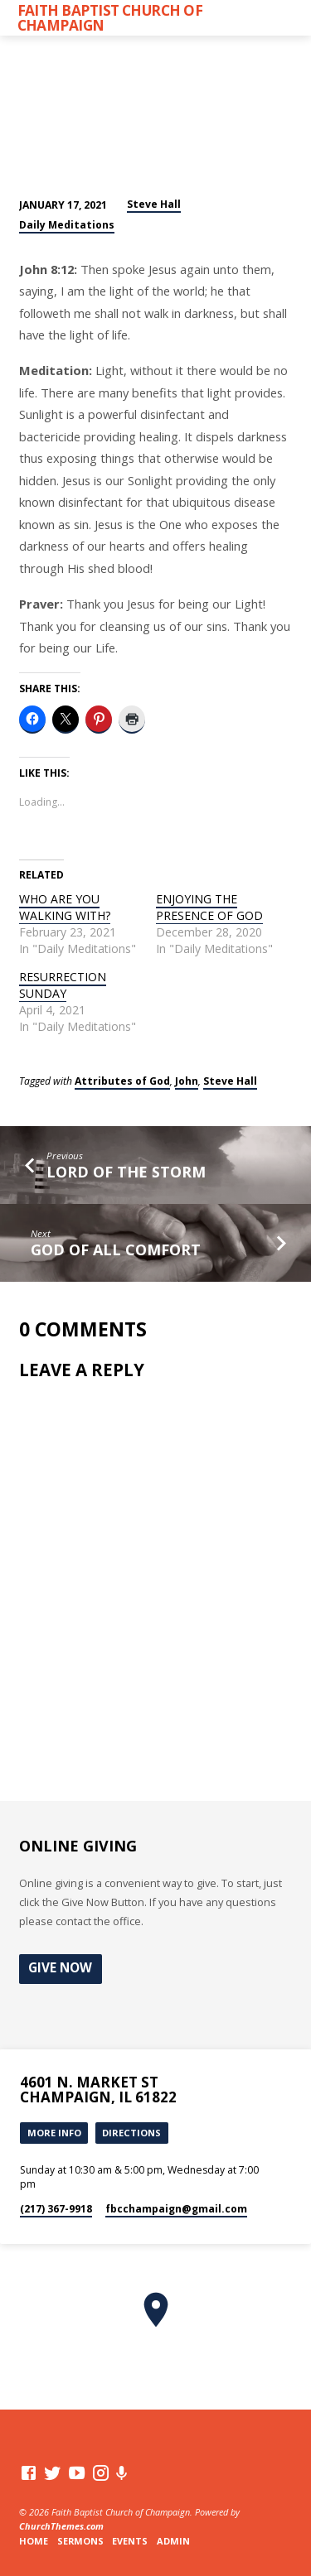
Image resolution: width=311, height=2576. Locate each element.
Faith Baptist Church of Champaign (110, 17)
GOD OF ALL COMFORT (116, 1249)
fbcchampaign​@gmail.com (176, 2209)
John (186, 1081)
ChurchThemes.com (61, 2526)
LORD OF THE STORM (126, 1172)
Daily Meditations (66, 225)
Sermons (80, 2541)
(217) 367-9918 (56, 2209)
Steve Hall (154, 204)
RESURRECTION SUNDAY (62, 985)
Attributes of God (122, 1081)
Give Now (60, 1968)
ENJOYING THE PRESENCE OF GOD (209, 907)
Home (33, 2541)
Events (130, 2541)
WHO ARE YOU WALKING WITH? (64, 907)
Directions (131, 2132)
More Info (54, 2132)
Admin (173, 2541)
